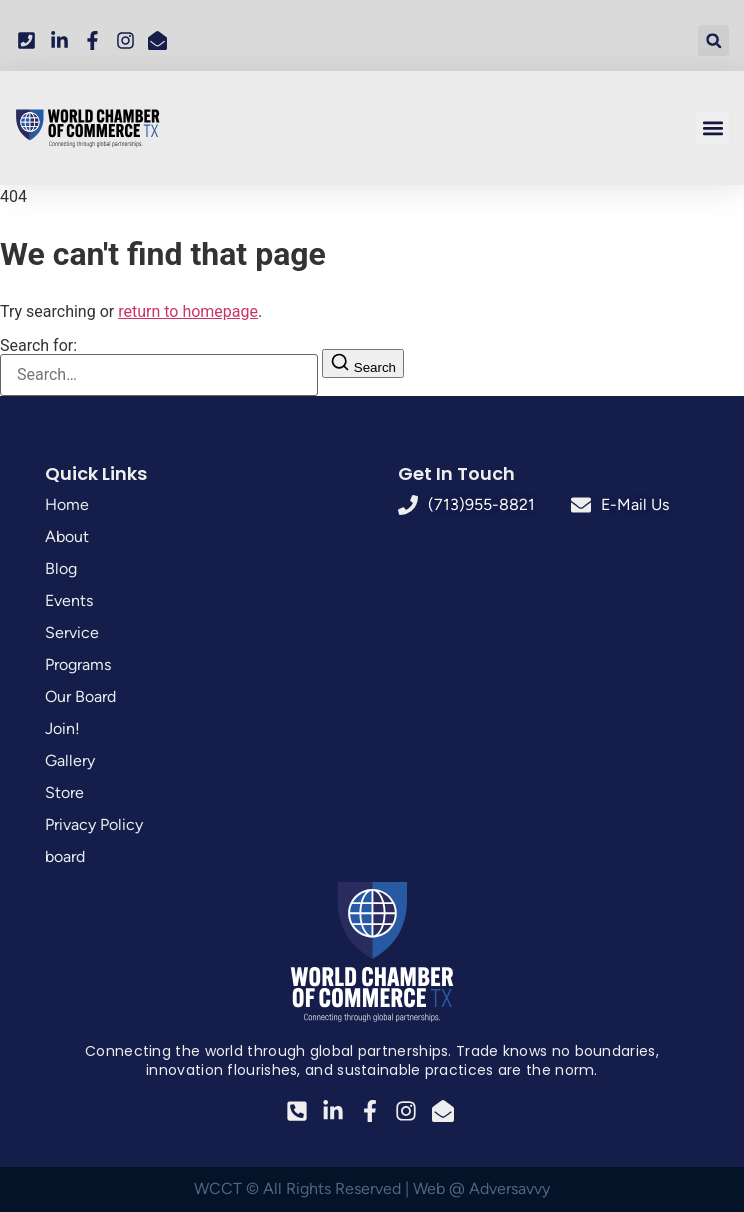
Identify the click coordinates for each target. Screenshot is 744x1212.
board (65, 856)
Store (64, 792)
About (67, 536)
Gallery (70, 760)
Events (69, 600)
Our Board (80, 696)
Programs (78, 664)
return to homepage (188, 311)
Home (67, 504)
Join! (62, 728)
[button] (713, 40)
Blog (61, 568)
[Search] (363, 363)
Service (72, 632)
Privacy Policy (94, 824)
